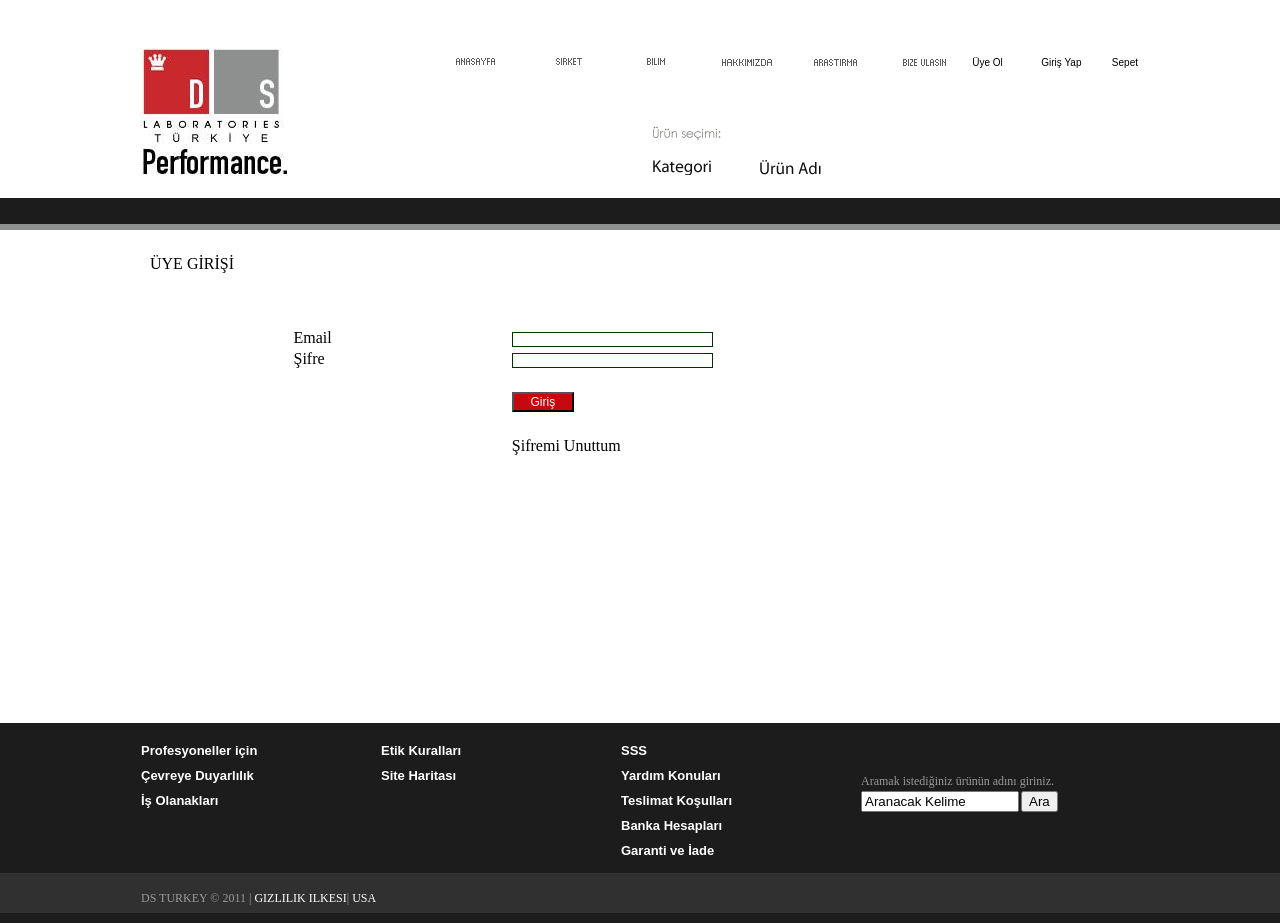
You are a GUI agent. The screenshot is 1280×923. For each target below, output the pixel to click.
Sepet (1125, 62)
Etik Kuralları (421, 750)
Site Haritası (418, 775)
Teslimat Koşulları (676, 800)
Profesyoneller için (199, 750)
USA (364, 898)
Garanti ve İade (667, 850)
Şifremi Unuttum (566, 445)
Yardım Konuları (671, 775)
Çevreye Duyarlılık (197, 775)
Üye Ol (987, 62)
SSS (634, 750)
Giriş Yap (1061, 62)
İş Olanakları (179, 800)
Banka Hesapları (671, 825)
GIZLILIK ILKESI (300, 898)
